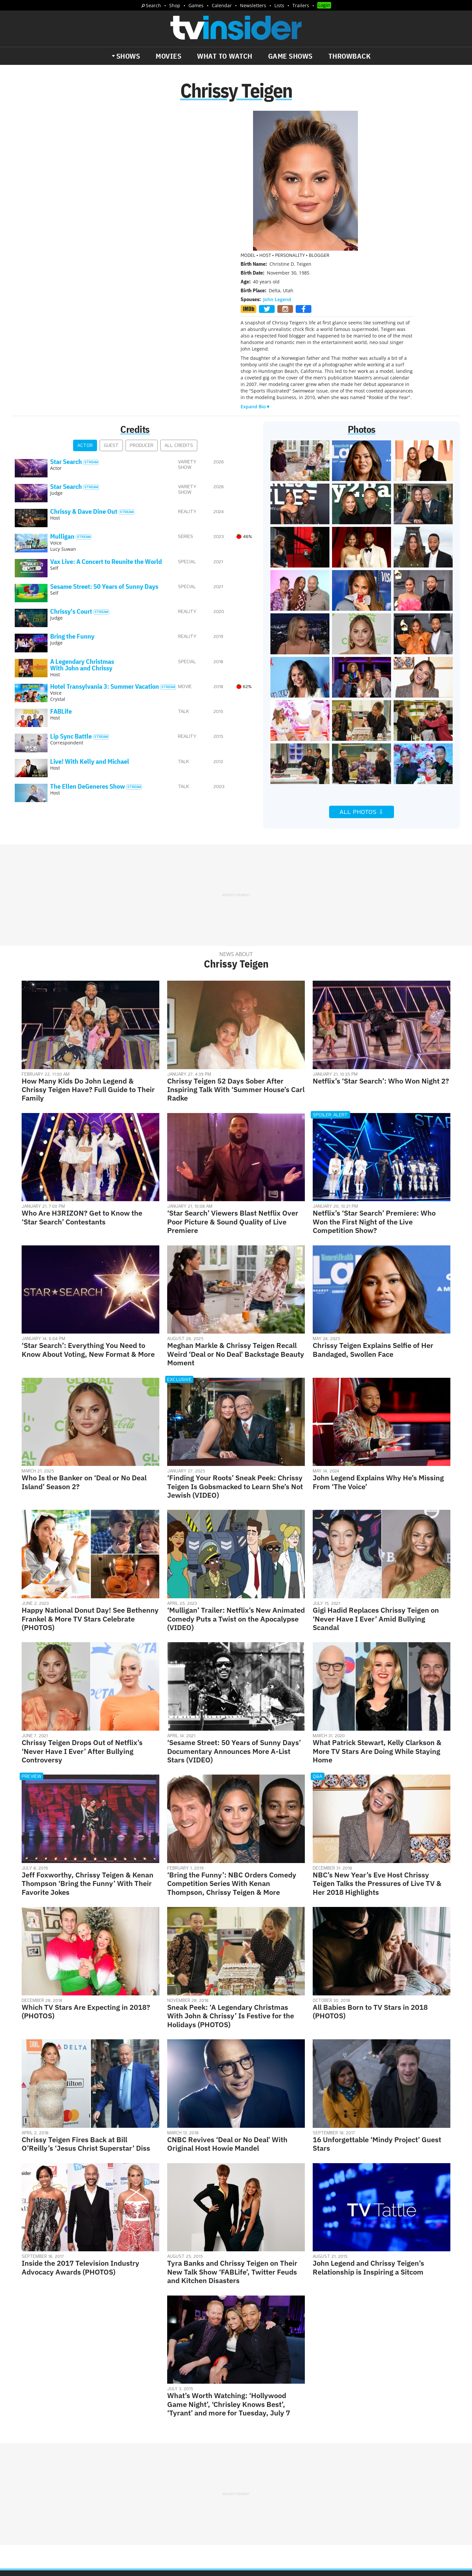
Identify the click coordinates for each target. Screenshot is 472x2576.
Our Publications (274, 2497)
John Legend (277, 162)
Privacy (249, 2472)
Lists (279, 5)
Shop (174, 5)
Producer (141, 308)
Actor (85, 308)
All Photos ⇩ (362, 674)
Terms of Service (282, 2472)
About (248, 2464)
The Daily (39, 2493)
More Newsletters (45, 2511)
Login (324, 5)
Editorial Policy (307, 2464)
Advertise (272, 2464)
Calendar (222, 5)
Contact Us (344, 2464)
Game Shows (290, 56)
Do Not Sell (320, 2472)
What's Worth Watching (90, 2493)
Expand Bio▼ (255, 269)
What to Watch (224, 56)
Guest (111, 308)
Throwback (349, 56)
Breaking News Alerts (152, 2493)
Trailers (300, 5)
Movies (168, 56)
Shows (128, 56)
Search (153, 5)
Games (196, 5)
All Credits (179, 308)
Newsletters (253, 5)
